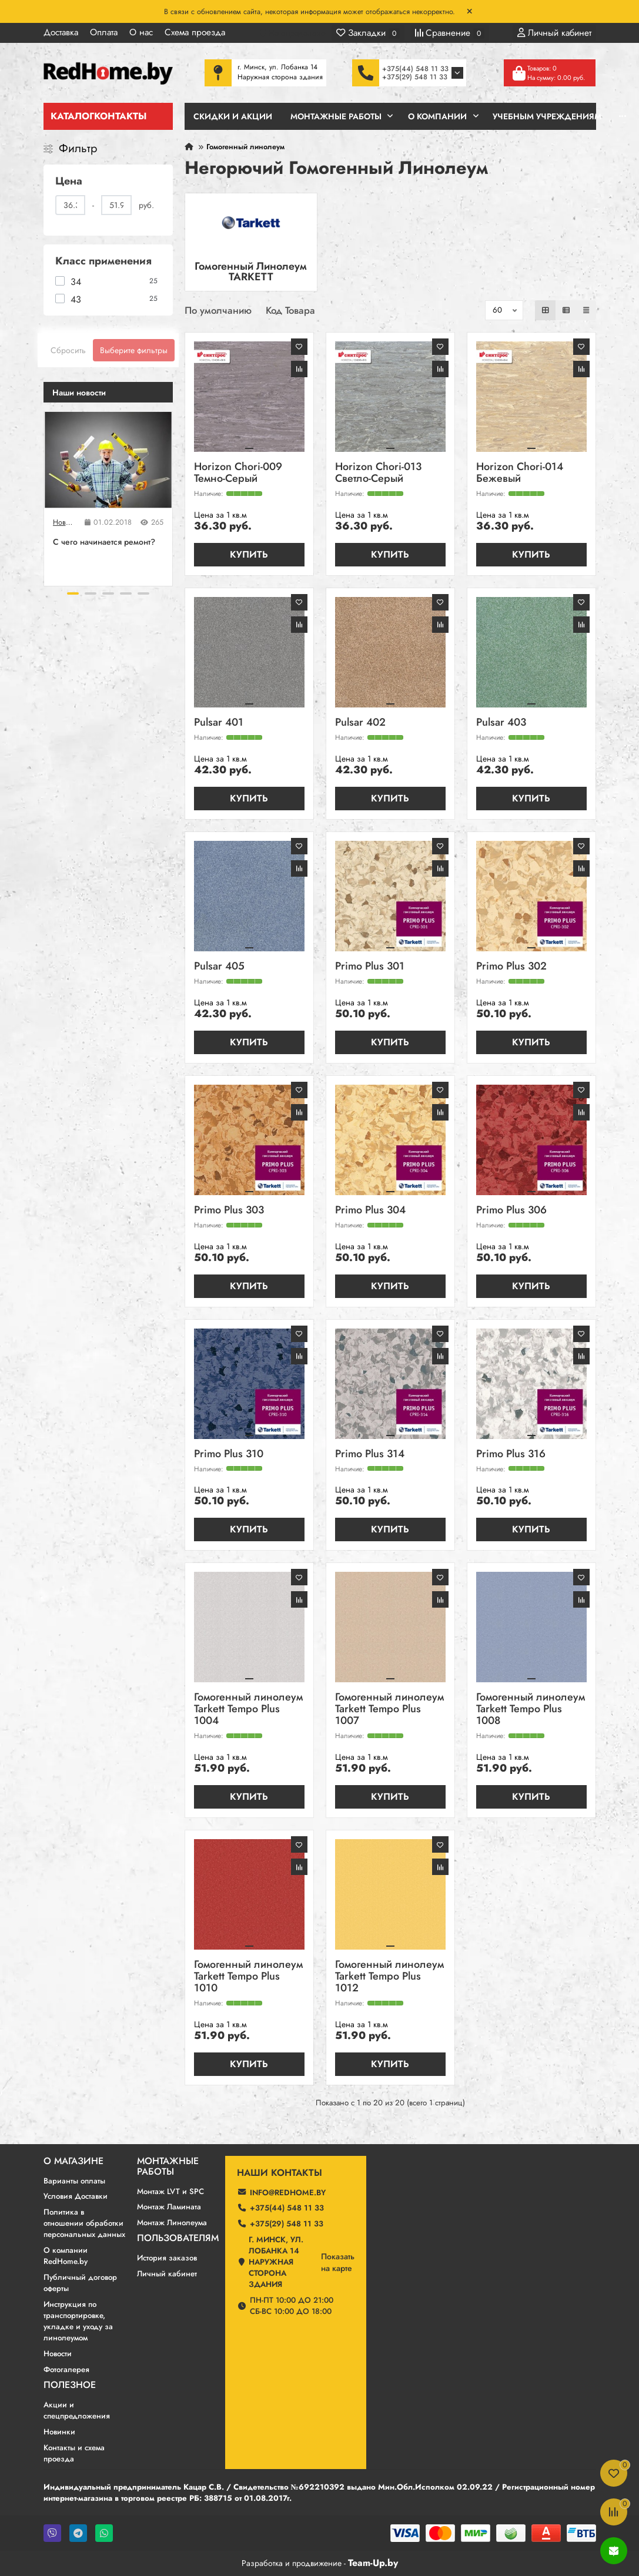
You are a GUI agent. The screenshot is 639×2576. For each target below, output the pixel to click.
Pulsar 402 (360, 723)
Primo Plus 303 (229, 1210)
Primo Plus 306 (511, 1210)
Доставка (61, 32)
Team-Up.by (373, 2563)
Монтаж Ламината (169, 2206)
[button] (73, 593)
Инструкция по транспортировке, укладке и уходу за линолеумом (78, 2321)
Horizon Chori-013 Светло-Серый (378, 473)
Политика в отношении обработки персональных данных (84, 2223)
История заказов (167, 2257)
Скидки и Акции (232, 116)
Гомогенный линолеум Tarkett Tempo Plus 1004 (248, 1709)
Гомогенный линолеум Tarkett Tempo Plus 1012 (389, 1976)
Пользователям (178, 2238)
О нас (141, 32)
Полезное (70, 2385)
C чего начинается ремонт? (104, 542)
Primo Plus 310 (228, 1454)
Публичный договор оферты (80, 2283)
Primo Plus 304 (370, 1210)
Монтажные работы (168, 2166)
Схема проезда (195, 32)
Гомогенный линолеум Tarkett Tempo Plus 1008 (530, 1709)
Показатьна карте (337, 2262)
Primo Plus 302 (511, 967)
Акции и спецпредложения (77, 2410)
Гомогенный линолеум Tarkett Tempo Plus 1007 (389, 1709)
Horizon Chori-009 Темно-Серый (238, 473)
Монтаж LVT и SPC (170, 2191)
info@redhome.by (288, 2192)
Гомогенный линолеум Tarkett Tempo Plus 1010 (248, 1976)
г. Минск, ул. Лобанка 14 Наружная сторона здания (276, 2262)
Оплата (104, 32)
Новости (64, 522)
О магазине (73, 2161)
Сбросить (68, 350)
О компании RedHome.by (66, 2256)
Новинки (59, 2431)
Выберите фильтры (134, 350)
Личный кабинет (167, 2273)
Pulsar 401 (218, 723)
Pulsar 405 (219, 967)
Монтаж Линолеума (172, 2222)
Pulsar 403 (501, 723)
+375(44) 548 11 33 (415, 68)
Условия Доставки (76, 2196)
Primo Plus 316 (511, 1454)
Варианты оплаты (74, 2180)
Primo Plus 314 (369, 1454)
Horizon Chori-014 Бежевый (519, 473)
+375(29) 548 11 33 (414, 77)
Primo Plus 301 (369, 967)
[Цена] (70, 205)
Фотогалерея (66, 2369)
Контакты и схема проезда (74, 2453)
